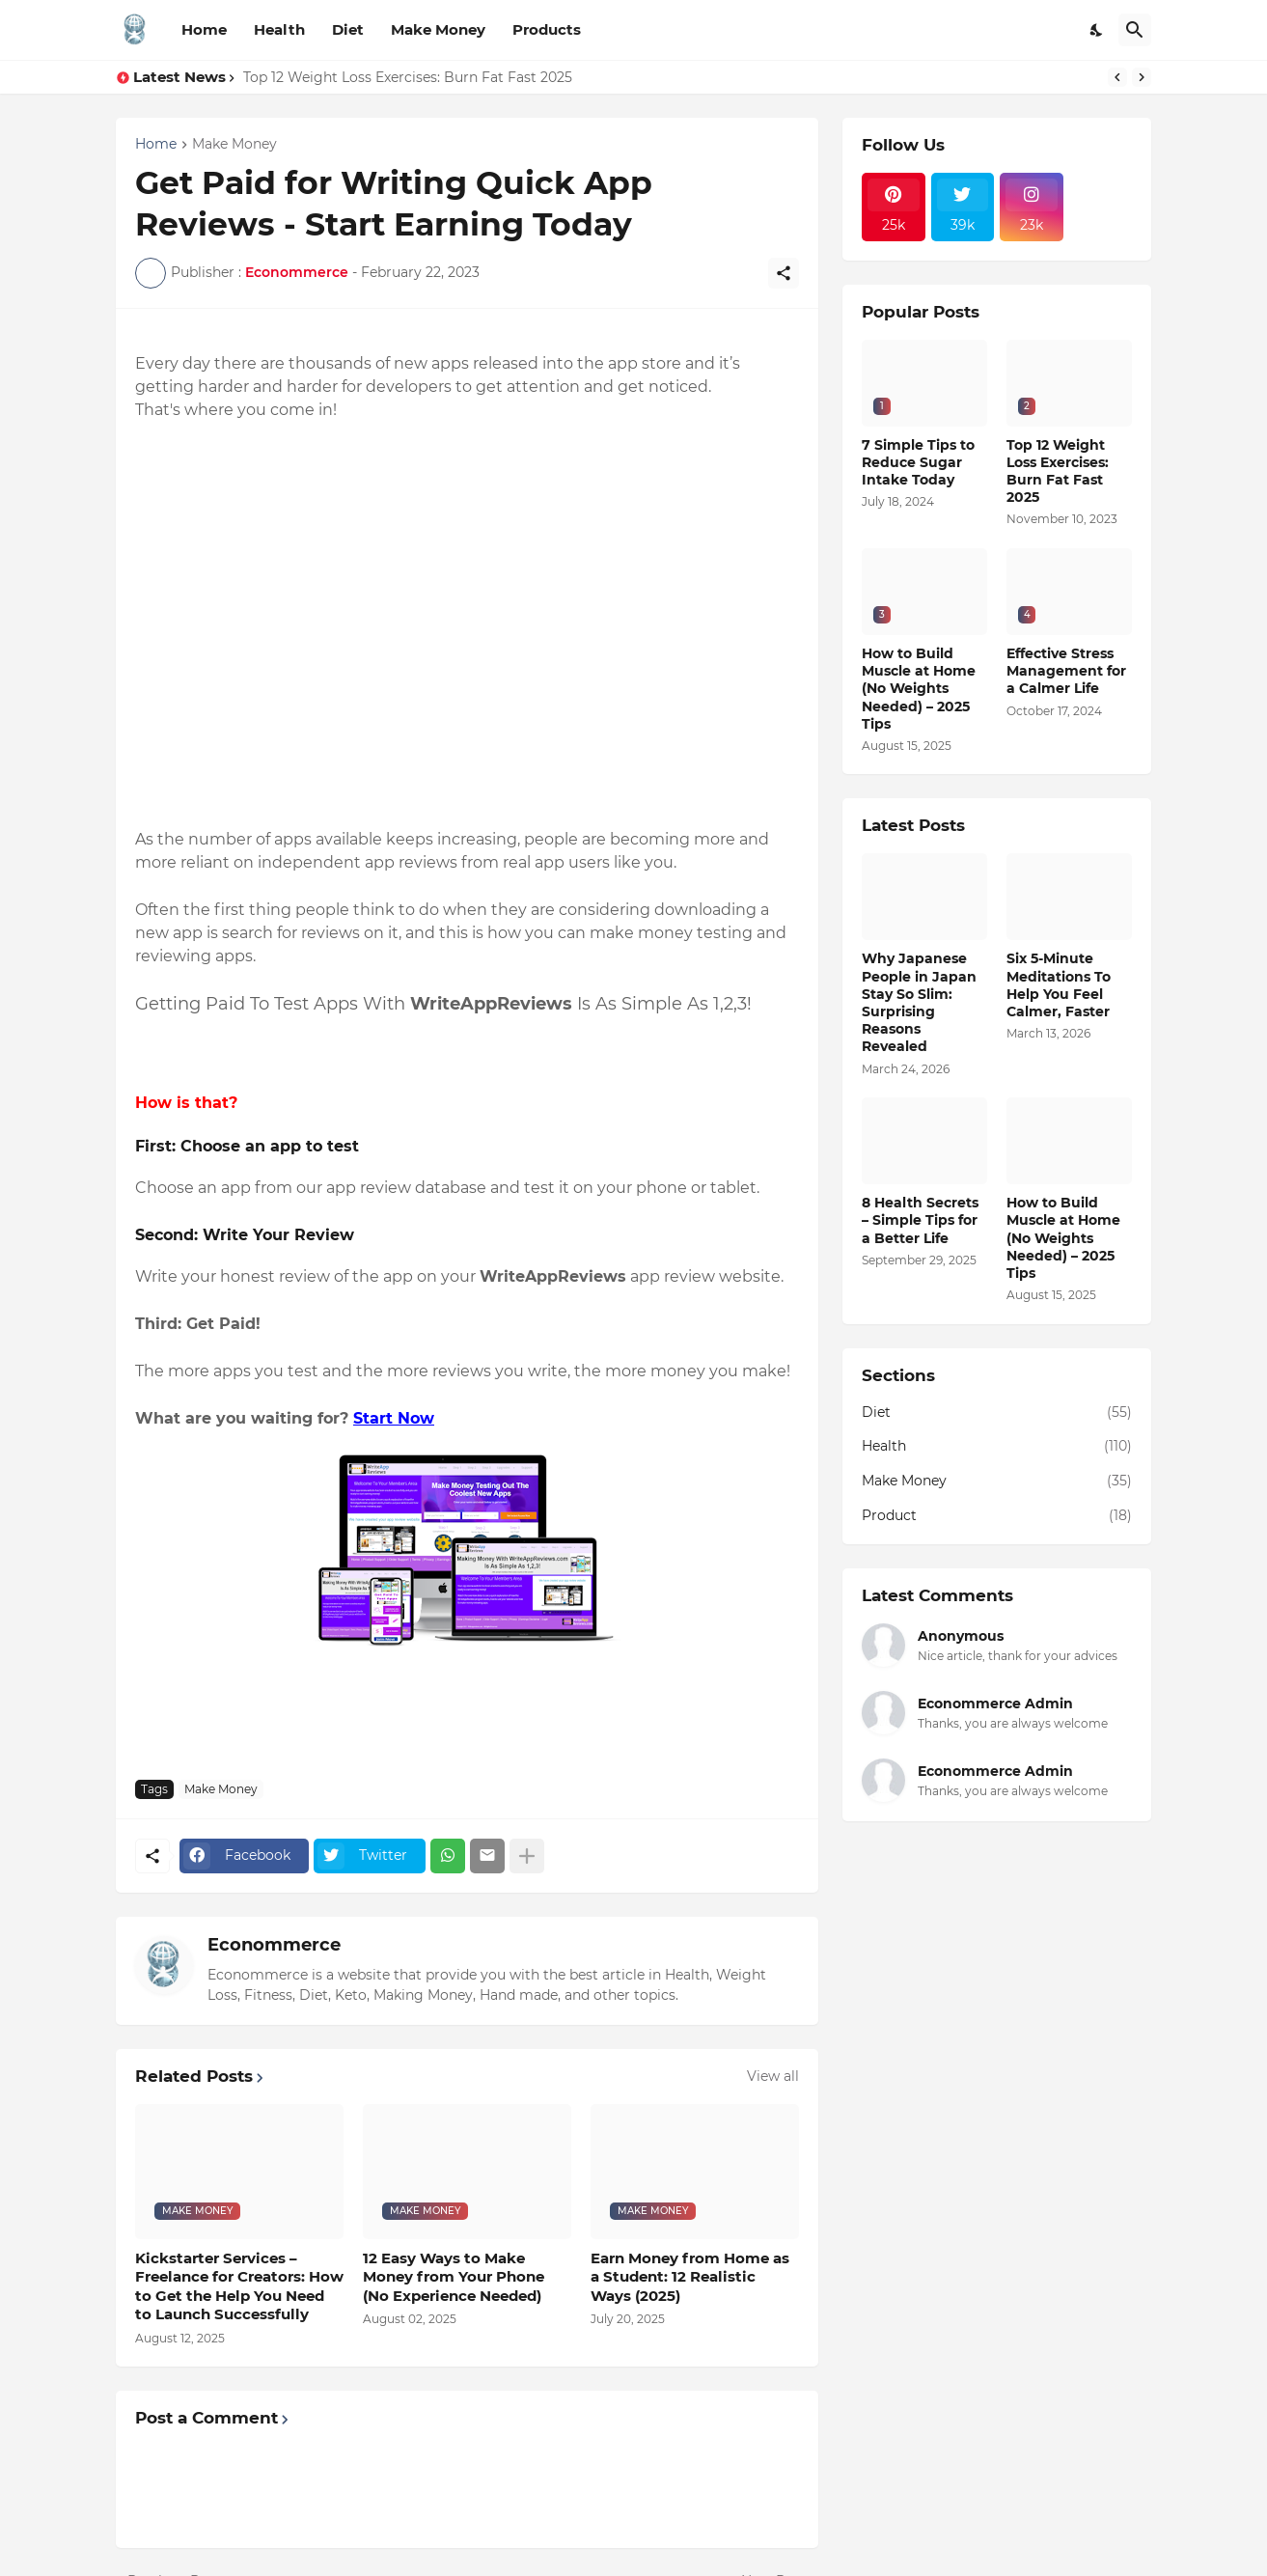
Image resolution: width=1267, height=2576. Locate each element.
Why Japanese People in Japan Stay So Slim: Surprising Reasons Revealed (919, 1002)
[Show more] (527, 1856)
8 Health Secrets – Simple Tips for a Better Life (920, 1220)
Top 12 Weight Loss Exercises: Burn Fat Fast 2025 (407, 77)
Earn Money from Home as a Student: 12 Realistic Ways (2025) (690, 2277)
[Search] (1134, 30)
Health (279, 29)
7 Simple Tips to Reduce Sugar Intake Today (918, 462)
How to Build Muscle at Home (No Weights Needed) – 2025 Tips (919, 689)
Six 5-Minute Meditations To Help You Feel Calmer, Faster (1058, 985)
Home (204, 29)
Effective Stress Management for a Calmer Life (1066, 671)
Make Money (438, 29)
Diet (348, 29)
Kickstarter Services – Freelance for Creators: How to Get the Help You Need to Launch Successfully (239, 2286)
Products (546, 29)
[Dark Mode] (1097, 30)
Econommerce (274, 1944)
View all (773, 2076)
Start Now (393, 1418)
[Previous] (1117, 77)
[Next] (1141, 77)
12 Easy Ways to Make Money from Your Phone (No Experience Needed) (453, 2277)
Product (997, 1516)
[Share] (783, 273)
